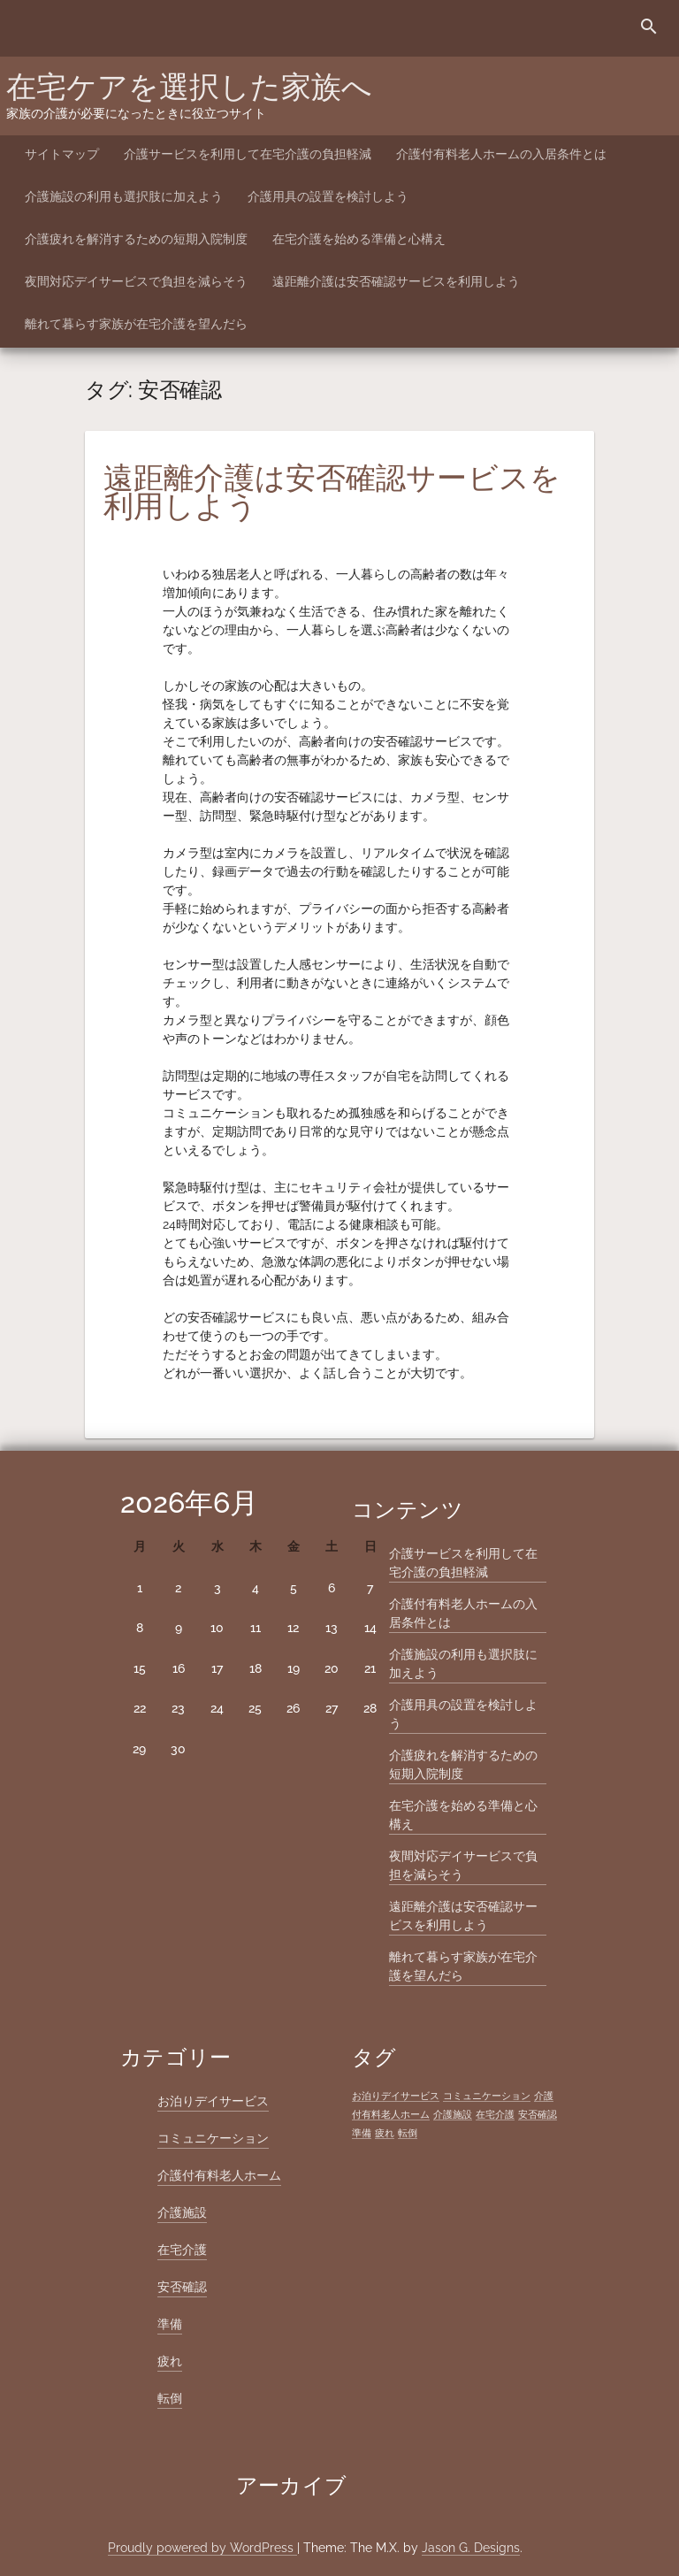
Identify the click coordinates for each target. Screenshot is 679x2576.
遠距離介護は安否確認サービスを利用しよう (396, 281)
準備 (169, 2324)
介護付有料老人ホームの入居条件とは (501, 154)
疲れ (169, 2361)
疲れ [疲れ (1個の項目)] (384, 2133)
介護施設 (182, 2212)
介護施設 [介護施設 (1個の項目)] (452, 2114)
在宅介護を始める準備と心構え (359, 239)
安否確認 (182, 2287)
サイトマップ (62, 154)
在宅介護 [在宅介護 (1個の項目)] (495, 2114)
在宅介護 (182, 2249)
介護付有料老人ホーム (219, 2175)
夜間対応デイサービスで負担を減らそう (136, 281)
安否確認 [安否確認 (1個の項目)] (537, 2114)
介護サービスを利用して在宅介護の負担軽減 (247, 154)
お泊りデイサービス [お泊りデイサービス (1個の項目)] (395, 2095)
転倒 (169, 2398)
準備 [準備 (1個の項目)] (361, 2133)
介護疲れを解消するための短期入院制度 (136, 239)
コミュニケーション (213, 2138)
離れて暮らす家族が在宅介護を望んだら (136, 324)
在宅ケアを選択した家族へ (189, 86)
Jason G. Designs (471, 2548)
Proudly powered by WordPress (202, 2548)
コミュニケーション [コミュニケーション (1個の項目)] (486, 2095)
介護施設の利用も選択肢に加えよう (124, 196)
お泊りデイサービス (213, 2101)
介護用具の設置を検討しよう (328, 196)
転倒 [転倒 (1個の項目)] (407, 2133)
